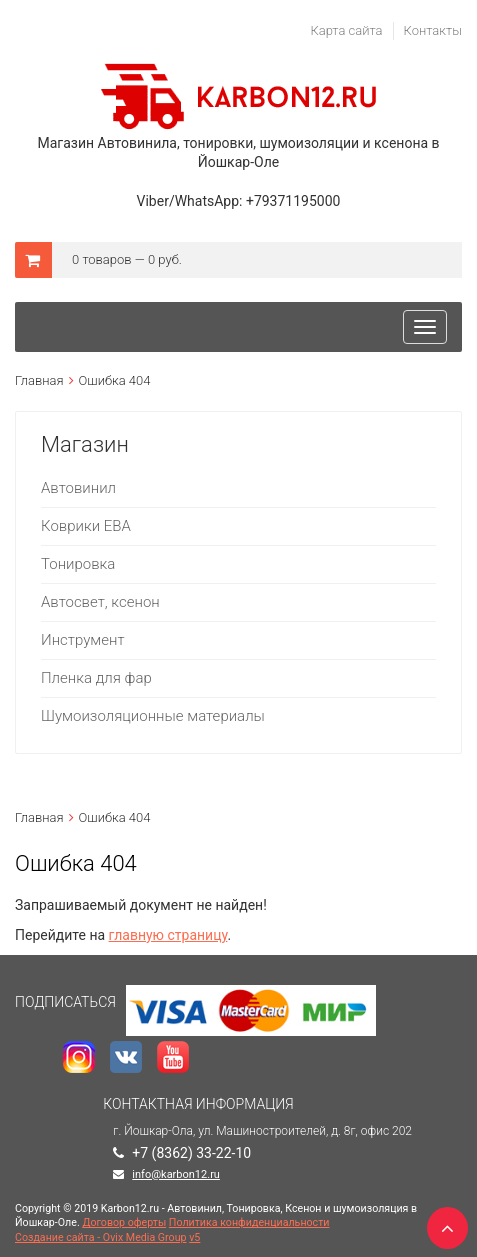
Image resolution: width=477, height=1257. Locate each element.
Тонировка (78, 564)
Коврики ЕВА (86, 526)
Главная (39, 380)
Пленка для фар (96, 678)
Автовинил (78, 488)
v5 (194, 1237)
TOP (442, 1222)
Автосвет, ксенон (100, 602)
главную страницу (168, 935)
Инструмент (83, 640)
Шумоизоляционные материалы (153, 716)
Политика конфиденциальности (249, 1222)
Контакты (433, 30)
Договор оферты (124, 1222)
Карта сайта (346, 30)
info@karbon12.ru (176, 1174)
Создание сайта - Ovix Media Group (101, 1237)
